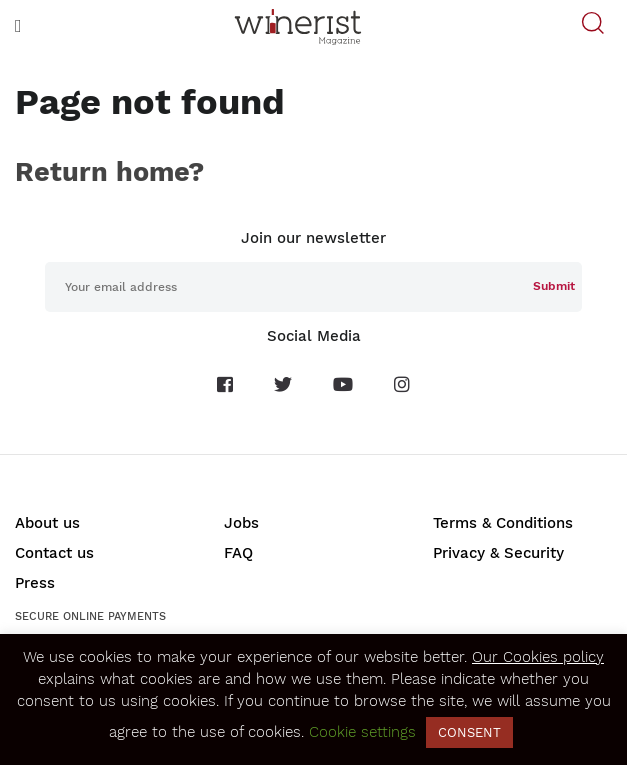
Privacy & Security (498, 553)
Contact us (54, 553)
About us (47, 523)
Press (35, 583)
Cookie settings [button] (362, 732)
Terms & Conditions (503, 523)
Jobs (241, 523)
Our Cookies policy (538, 657)
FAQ (238, 553)
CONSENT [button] (469, 732)
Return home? (109, 172)
